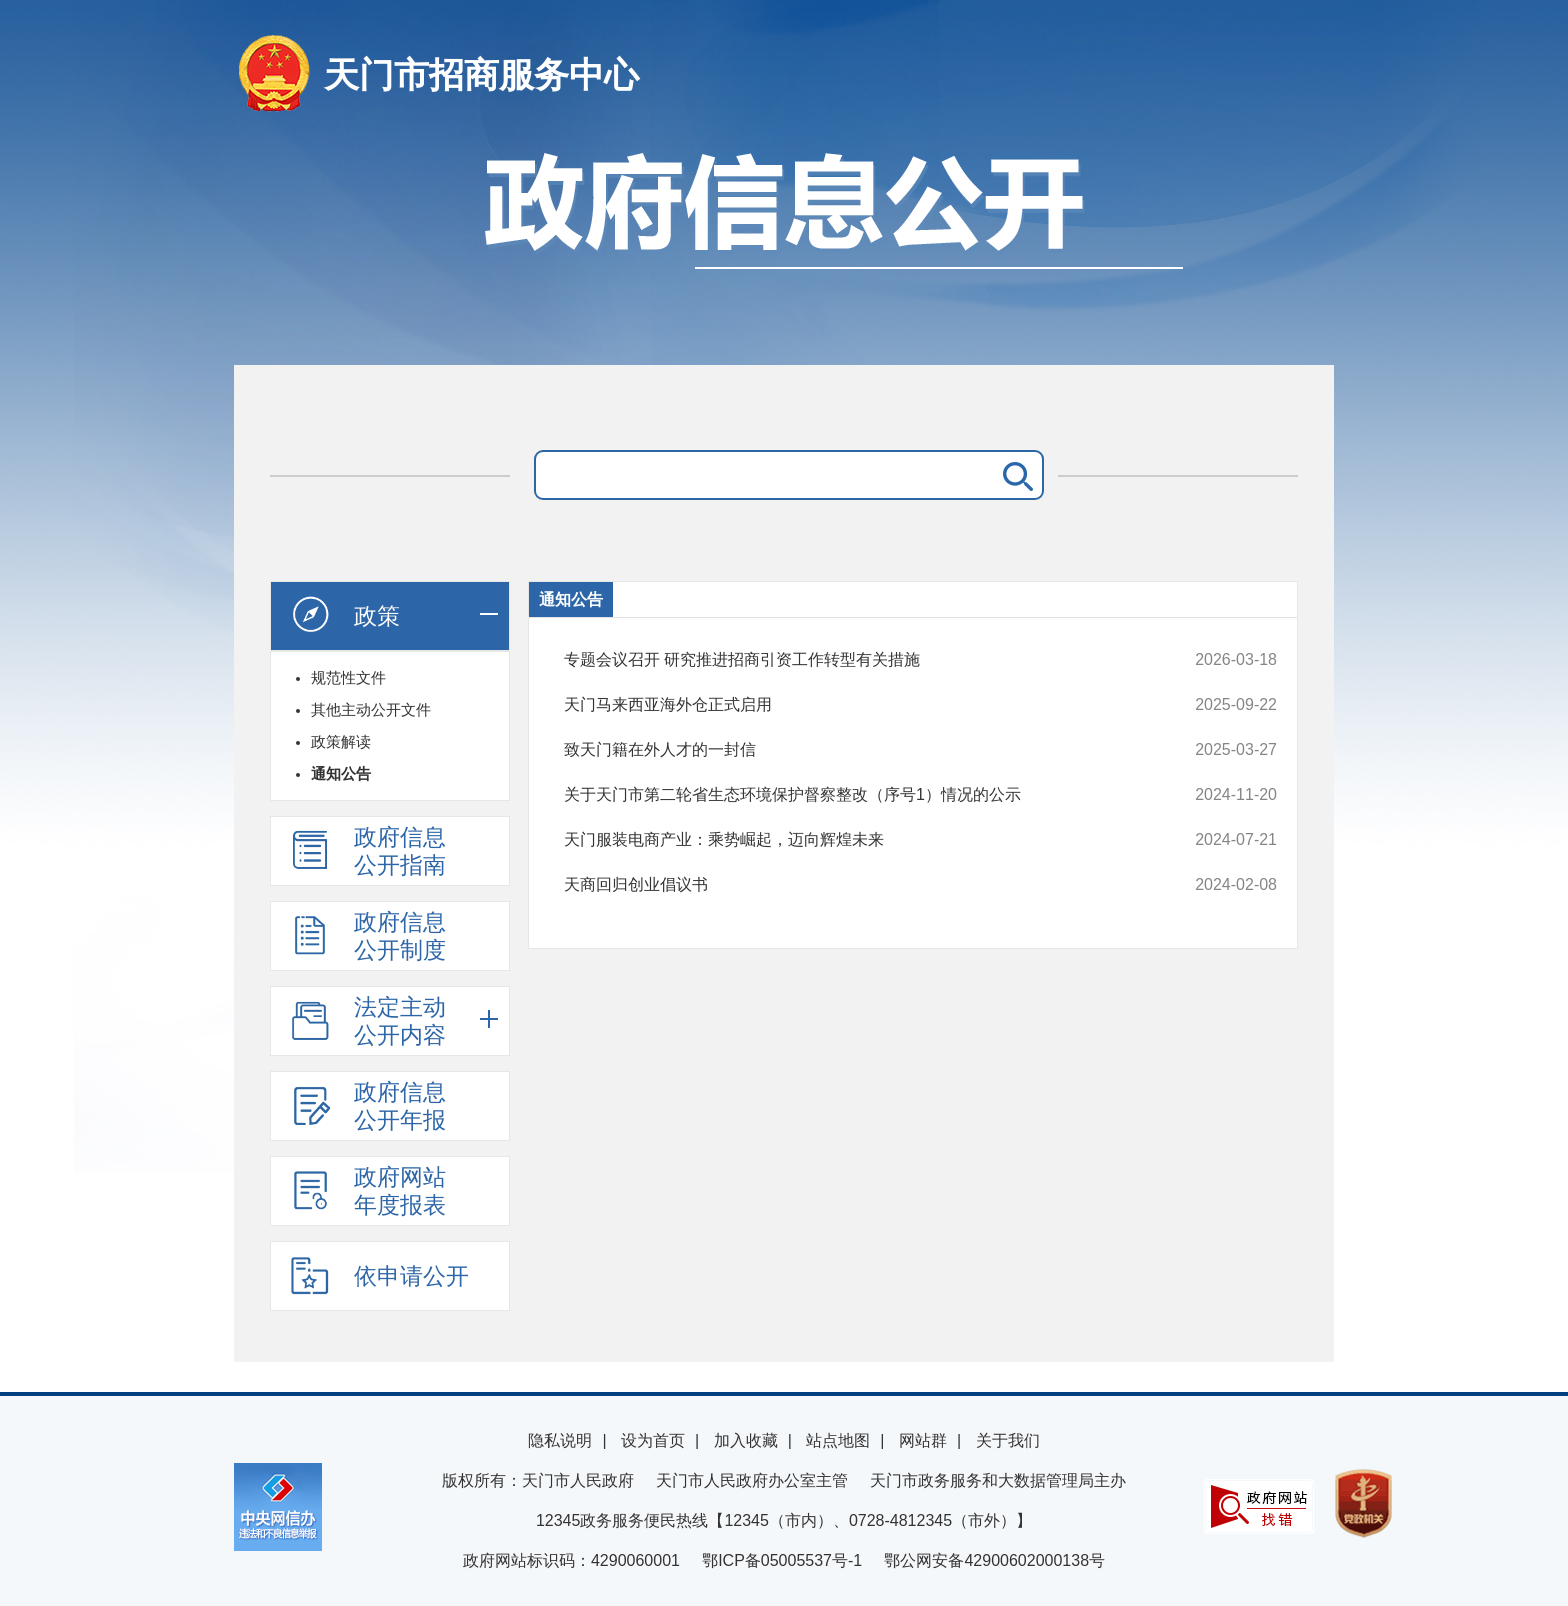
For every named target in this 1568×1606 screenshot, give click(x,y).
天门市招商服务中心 (481, 74)
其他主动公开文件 (371, 709)
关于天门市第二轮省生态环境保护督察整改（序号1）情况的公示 (853, 795)
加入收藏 (746, 1440)
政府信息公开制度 (368, 936)
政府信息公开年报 (368, 1106)
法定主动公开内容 (368, 1021)
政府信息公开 (784, 247)
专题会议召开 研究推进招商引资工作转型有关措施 (853, 660)
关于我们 (1008, 1440)
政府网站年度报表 (368, 1191)
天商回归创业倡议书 (853, 885)
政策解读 (341, 741)
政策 (345, 615)
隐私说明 (560, 1440)
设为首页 (653, 1440)
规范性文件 (348, 677)
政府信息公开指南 (368, 851)
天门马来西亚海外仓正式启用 (853, 705)
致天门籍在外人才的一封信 (853, 750)
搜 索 (1014, 475)
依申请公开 (379, 1275)
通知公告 (341, 773)
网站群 (923, 1440)
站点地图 (838, 1440)
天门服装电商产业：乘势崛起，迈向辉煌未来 (853, 840)
